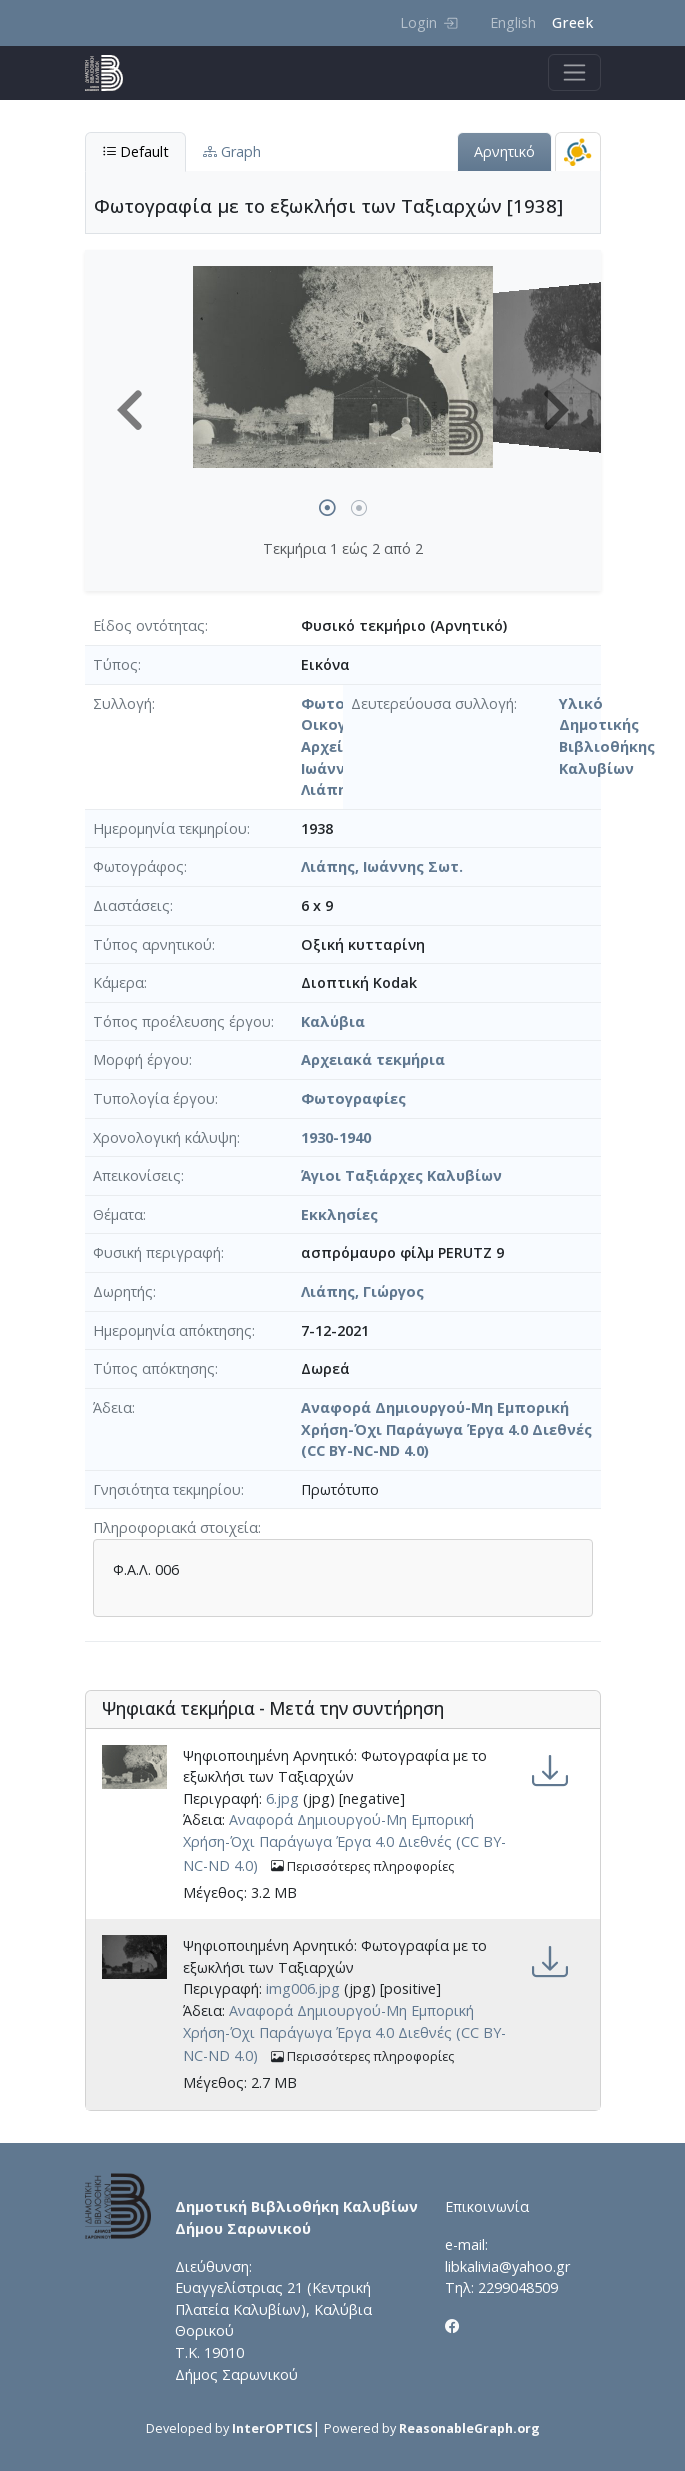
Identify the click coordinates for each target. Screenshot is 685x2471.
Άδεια (112, 1407)
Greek (572, 22)
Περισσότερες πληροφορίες (362, 1866)
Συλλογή (122, 703)
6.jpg (282, 1798)
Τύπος (115, 664)
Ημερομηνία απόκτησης (172, 1330)
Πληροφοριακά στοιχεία (175, 1527)
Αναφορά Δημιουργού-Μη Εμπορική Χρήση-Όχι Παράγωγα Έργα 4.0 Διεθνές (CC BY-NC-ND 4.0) (446, 1429)
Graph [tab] (232, 151)
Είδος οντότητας (149, 625)
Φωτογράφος (138, 866)
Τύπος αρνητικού (152, 944)
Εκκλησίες (339, 1214)
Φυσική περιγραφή (157, 1252)
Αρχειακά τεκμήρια (373, 1059)
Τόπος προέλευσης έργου (182, 1021)
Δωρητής (123, 1291)
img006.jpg (303, 1988)
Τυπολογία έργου (154, 1098)
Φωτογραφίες (353, 1098)
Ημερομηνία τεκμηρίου (170, 828)
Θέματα (118, 1214)
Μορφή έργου (141, 1059)
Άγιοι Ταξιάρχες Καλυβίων (401, 1175)
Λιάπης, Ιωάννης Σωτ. (382, 866)
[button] (130, 410)
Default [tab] (135, 151)
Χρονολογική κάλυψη (165, 1137)
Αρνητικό (504, 151)
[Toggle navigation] (574, 72)
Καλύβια (333, 1021)
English (513, 22)
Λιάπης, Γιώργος (362, 1291)
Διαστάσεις (131, 905)
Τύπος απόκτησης (154, 1368)
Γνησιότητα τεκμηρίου (167, 1489)
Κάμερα (118, 982)
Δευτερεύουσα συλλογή (432, 703)
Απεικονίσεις (137, 1175)
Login (428, 22)
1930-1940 (336, 1137)
